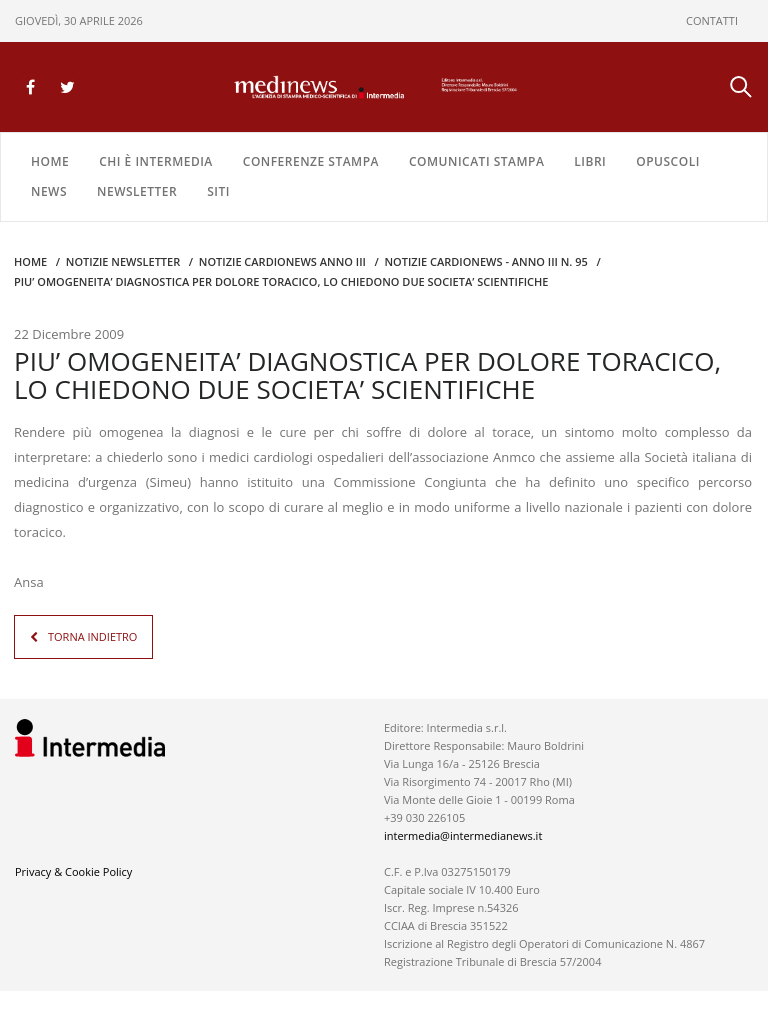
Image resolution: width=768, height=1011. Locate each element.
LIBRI (590, 161)
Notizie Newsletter (123, 261)
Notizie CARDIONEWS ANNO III (282, 261)
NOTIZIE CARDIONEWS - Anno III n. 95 (485, 261)
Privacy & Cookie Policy (73, 871)
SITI (218, 191)
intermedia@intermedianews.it (463, 835)
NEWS (49, 191)
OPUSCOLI (668, 161)
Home (50, 161)
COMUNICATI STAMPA (476, 161)
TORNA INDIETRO (92, 636)
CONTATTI (712, 20)
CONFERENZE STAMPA (311, 161)
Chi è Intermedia (156, 161)
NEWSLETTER (137, 191)
